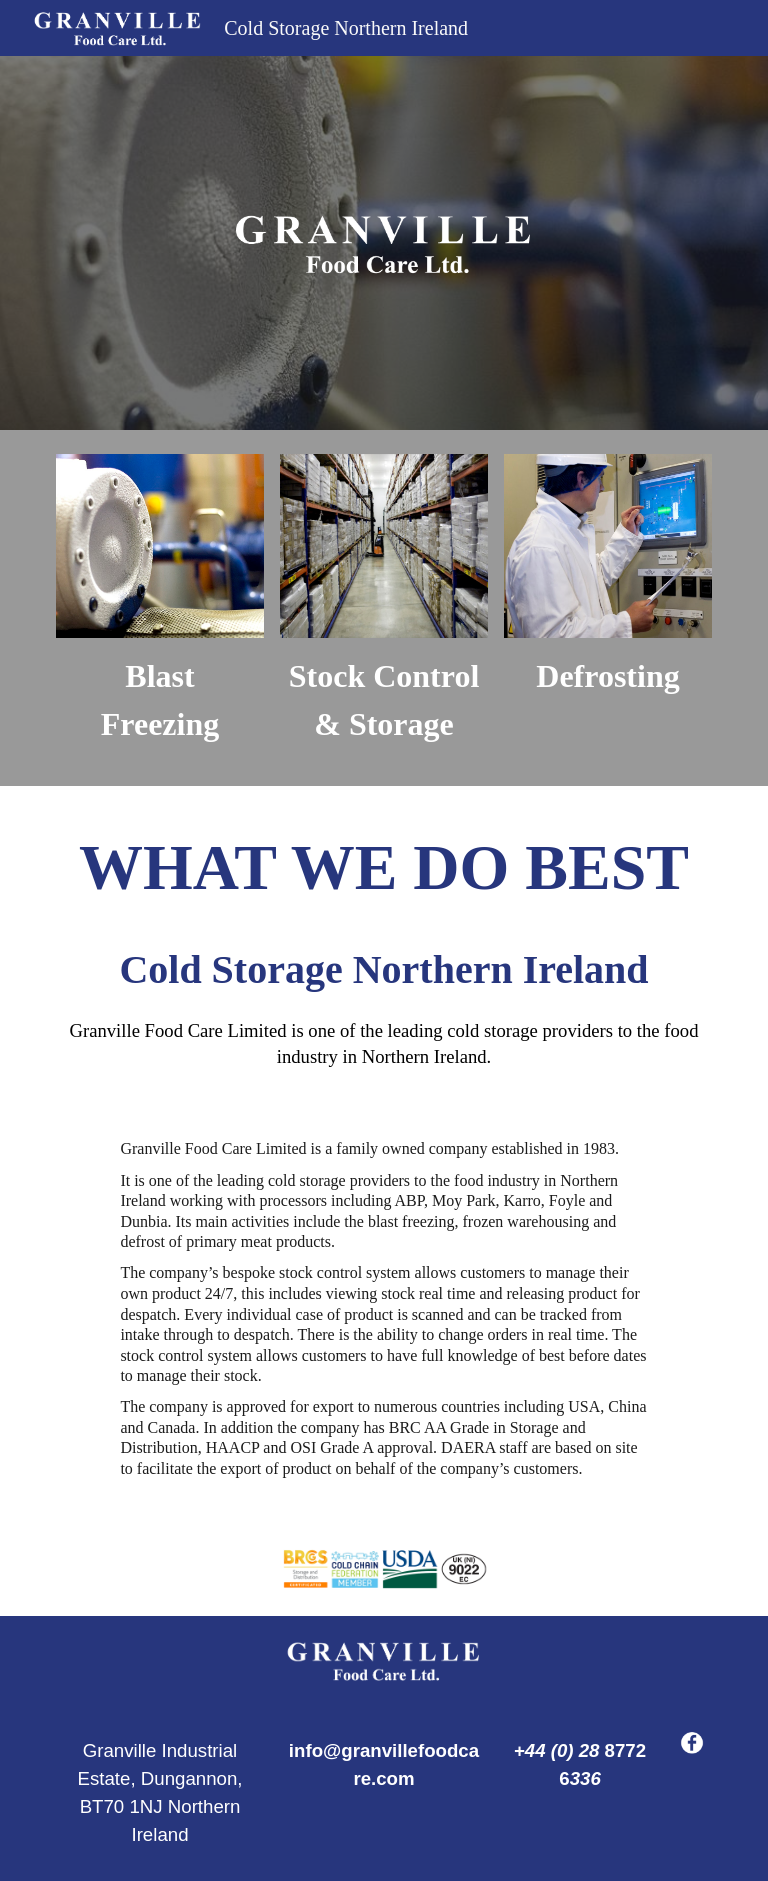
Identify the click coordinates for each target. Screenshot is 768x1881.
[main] (159, 700)
